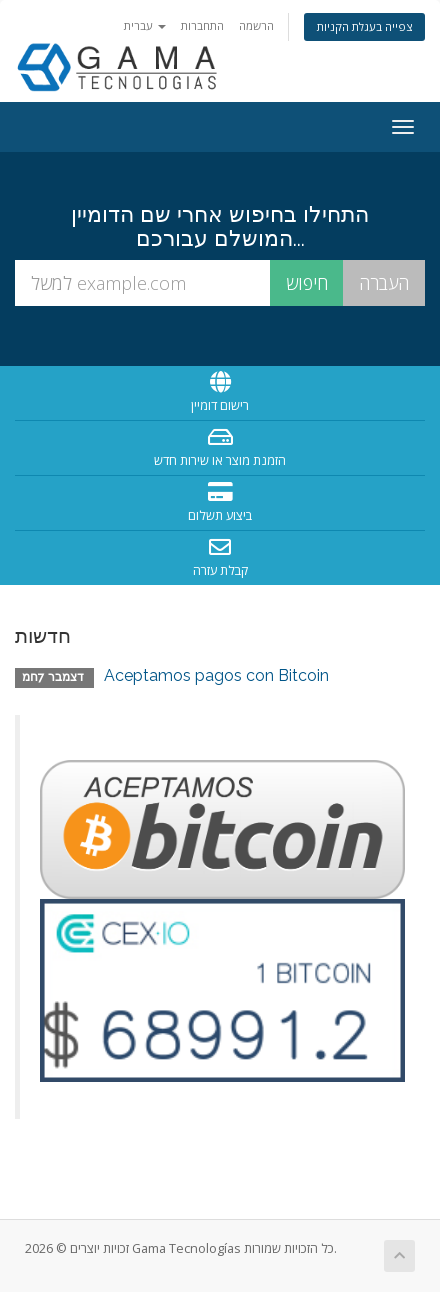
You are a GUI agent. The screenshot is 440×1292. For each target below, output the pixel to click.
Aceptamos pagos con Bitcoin (216, 675)
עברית (145, 25)
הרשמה (256, 25)
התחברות (202, 25)
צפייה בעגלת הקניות (364, 26)
